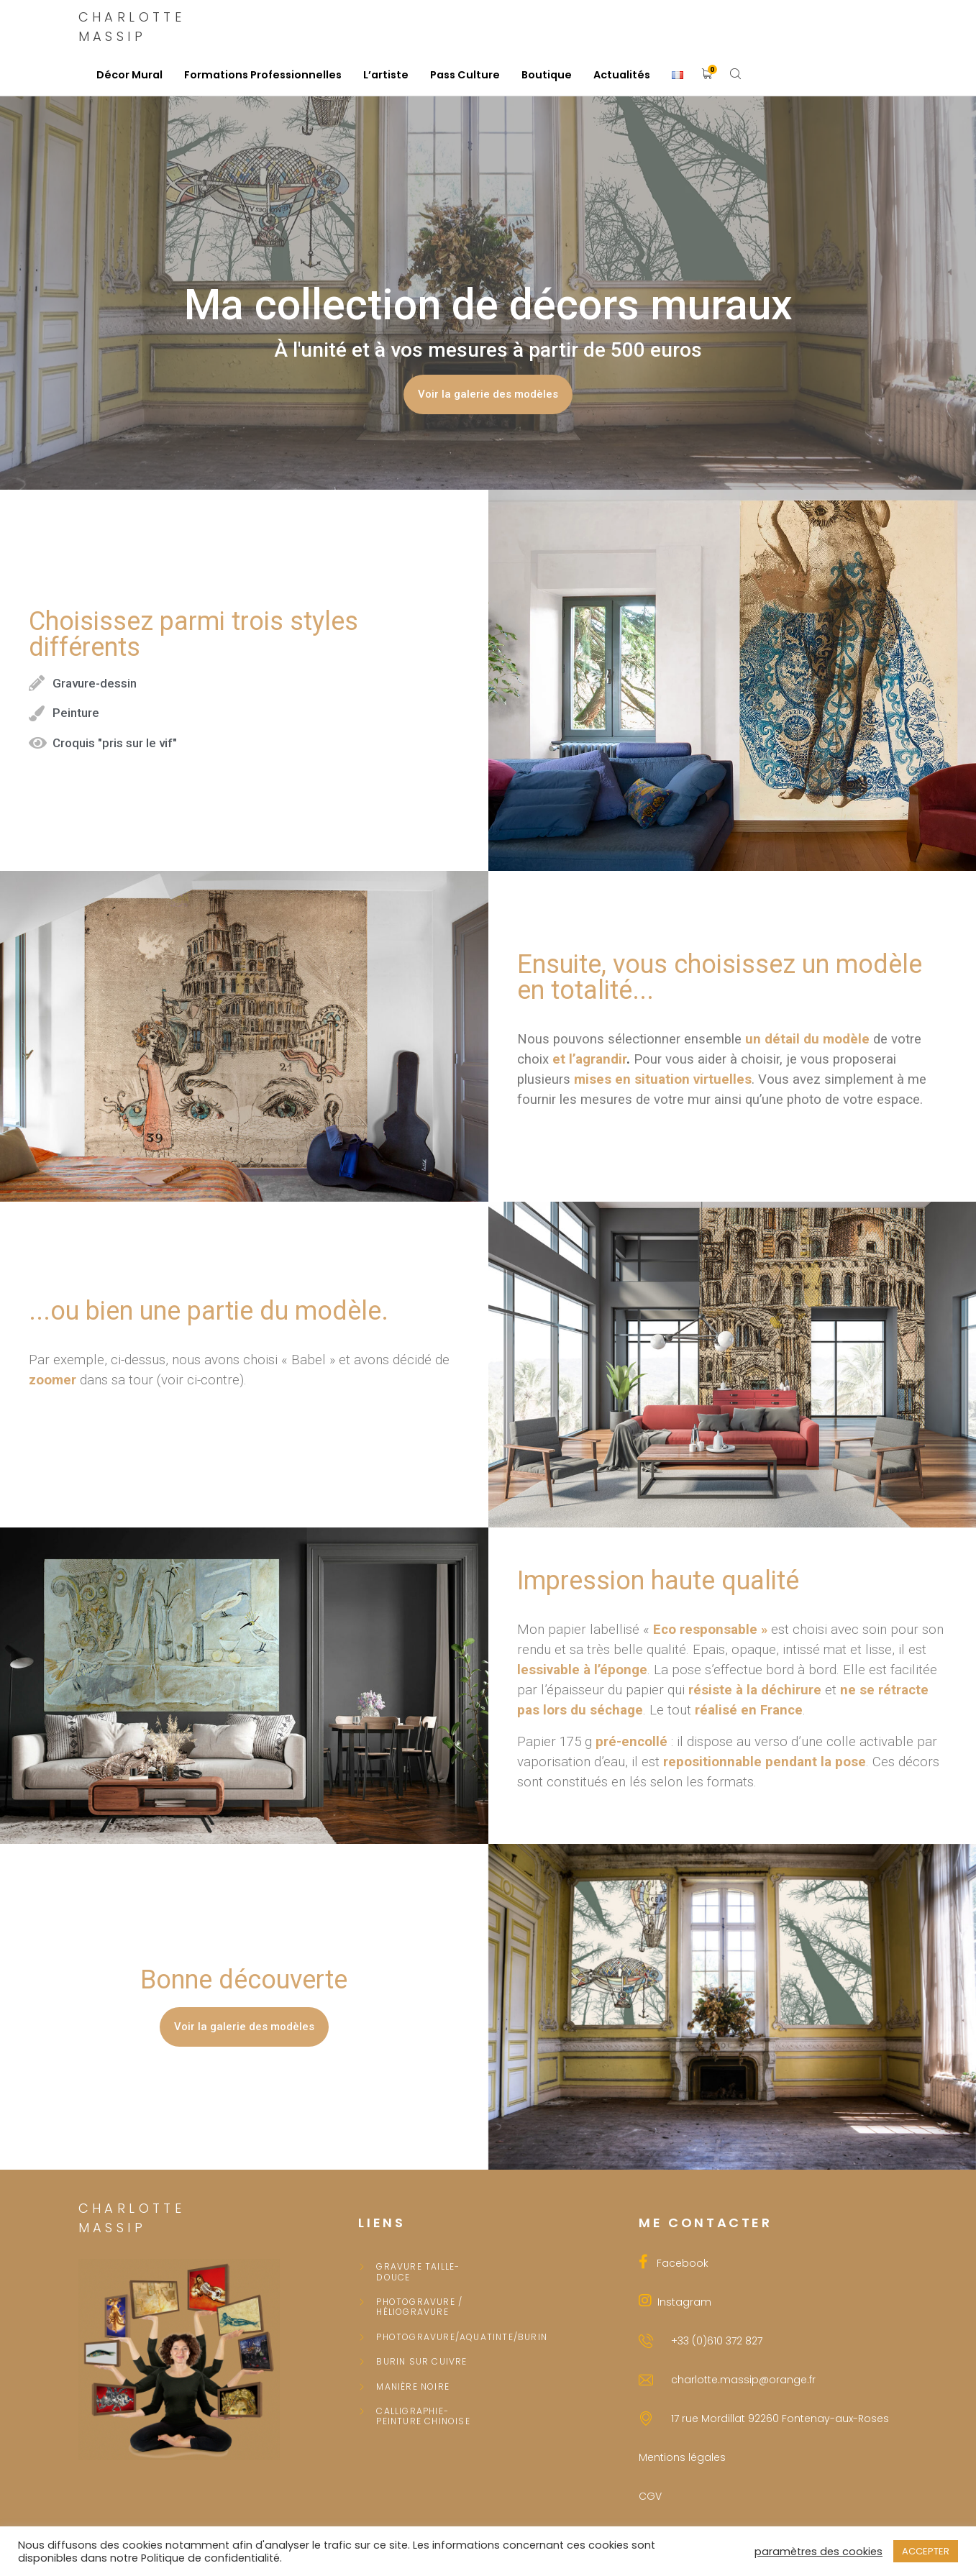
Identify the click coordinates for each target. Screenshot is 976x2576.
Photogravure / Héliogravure (419, 2307)
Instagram (681, 2302)
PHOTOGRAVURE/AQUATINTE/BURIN (426, 2337)
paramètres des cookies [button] (818, 2551)
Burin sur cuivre (421, 2362)
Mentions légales (682, 2457)
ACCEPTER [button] (925, 2551)
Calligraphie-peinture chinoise (423, 2416)
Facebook (678, 2263)
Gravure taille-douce (418, 2272)
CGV (650, 2496)
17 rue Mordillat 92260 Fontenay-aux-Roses (780, 2418)
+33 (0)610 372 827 (716, 2341)
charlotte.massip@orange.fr (743, 2379)
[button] (488, 394)
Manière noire (413, 2387)
